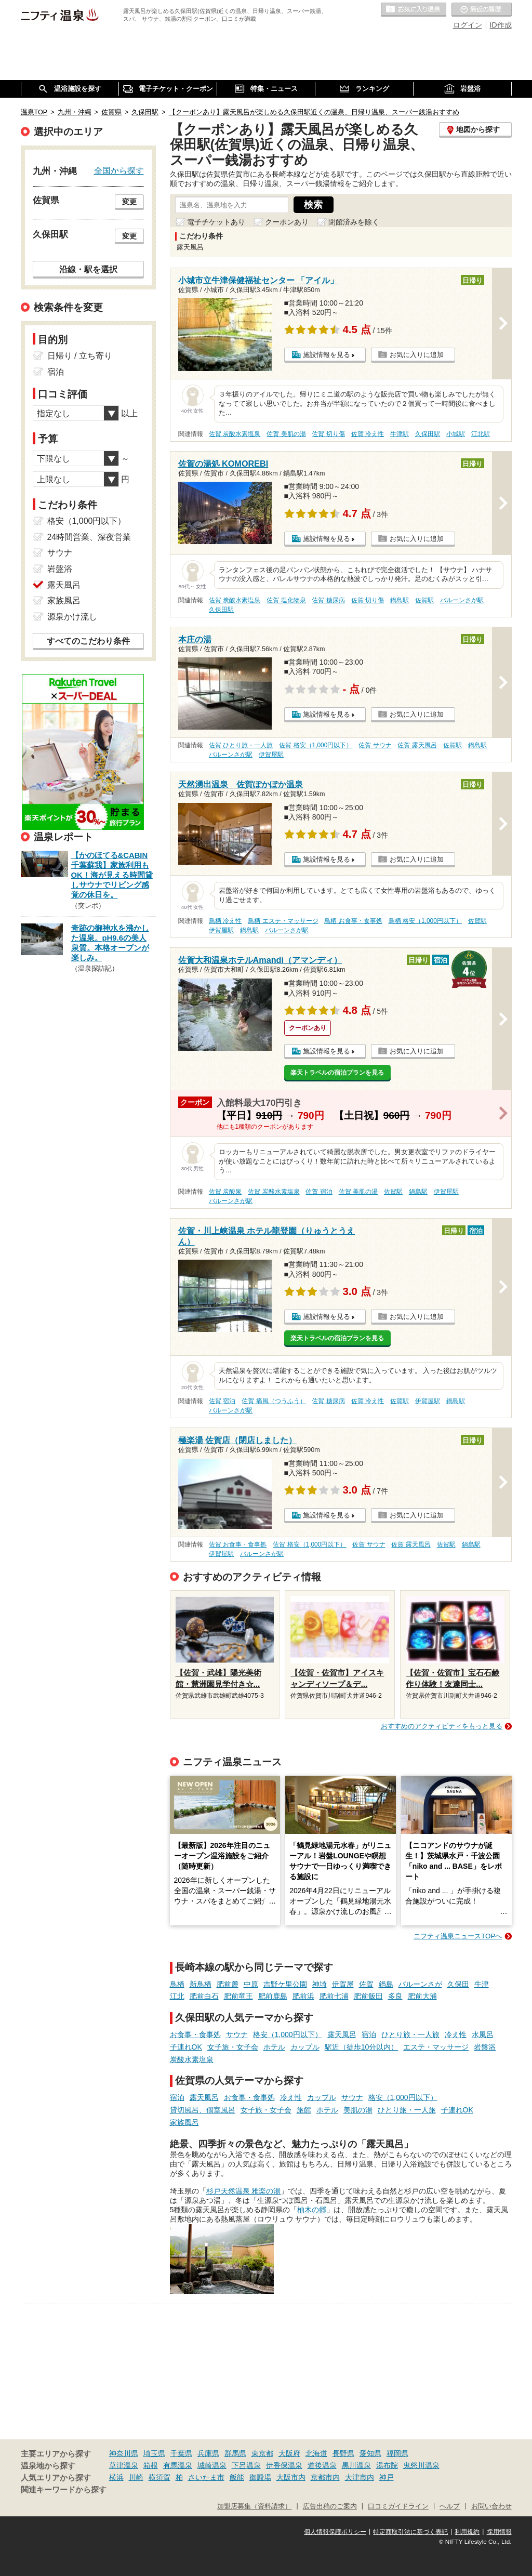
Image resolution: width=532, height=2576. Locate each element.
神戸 (386, 2477)
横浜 (116, 2477)
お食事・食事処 (195, 2034)
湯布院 (387, 2465)
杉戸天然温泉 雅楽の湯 (243, 2191)
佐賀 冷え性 (367, 434)
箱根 (150, 2465)
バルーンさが (420, 1984)
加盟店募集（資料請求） (254, 2506)
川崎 (136, 2477)
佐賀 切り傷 (328, 434)
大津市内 (359, 2477)
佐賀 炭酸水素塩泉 (234, 434)
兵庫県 (208, 2453)
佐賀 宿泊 (318, 1191)
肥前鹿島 (272, 1996)
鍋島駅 (399, 600)
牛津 (481, 1984)
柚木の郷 (311, 2209)
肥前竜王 (238, 1996)
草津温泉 (123, 2465)
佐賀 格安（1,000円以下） (315, 745)
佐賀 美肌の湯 (286, 434)
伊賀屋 (343, 1984)
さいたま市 (206, 2477)
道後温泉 (322, 2465)
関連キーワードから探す (64, 2490)
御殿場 (260, 2477)
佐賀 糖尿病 (328, 600)
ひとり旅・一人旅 (410, 2034)
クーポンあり (287, 222)
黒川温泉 (356, 2465)
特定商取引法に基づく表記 (410, 2531)
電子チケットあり (216, 222)
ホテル (274, 2047)
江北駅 (480, 434)
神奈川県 (123, 2453)
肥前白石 (204, 1996)
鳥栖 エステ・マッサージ (283, 920)
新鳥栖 (200, 1984)
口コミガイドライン (398, 2506)
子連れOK (186, 2047)
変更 (129, 201)
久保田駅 (427, 434)
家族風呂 (184, 2122)
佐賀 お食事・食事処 (238, 1544)
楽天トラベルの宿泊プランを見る (337, 1072)
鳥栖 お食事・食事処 (353, 920)
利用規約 (467, 2531)
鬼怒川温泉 (421, 2465)
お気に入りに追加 (417, 355)
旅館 (304, 2110)
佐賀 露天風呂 (416, 745)
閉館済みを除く (353, 222)
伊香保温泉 (284, 2465)
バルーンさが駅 (462, 600)
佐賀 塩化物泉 (286, 600)
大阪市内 (290, 2477)
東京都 (262, 2453)
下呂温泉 (246, 2465)
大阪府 (289, 2453)
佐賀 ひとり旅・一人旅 (241, 745)
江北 (177, 1996)
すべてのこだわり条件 (88, 641)
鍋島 (386, 1984)
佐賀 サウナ (374, 745)
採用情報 (499, 2531)
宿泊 (369, 2034)
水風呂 (483, 2034)
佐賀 (366, 1984)
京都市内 (325, 2477)
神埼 (319, 1984)
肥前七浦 (334, 1996)
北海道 (316, 2453)
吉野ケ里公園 (285, 1984)
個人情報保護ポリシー (335, 2531)
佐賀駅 (424, 600)
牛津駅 (399, 434)
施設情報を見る (326, 355)
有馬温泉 (177, 2465)
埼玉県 (154, 2453)
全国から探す (119, 170)
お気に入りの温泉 (413, 10)
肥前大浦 (422, 1996)
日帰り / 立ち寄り (79, 355)
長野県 (343, 2453)
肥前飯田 (368, 1996)
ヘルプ (450, 2506)
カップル (305, 2047)
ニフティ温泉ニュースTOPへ (458, 1936)
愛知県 (370, 2453)
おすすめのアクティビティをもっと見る (441, 1726)
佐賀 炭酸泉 (225, 1191)
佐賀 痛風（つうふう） (273, 1401)
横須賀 (159, 2477)
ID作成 (501, 25)
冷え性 (456, 2034)
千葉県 (181, 2453)
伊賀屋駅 (271, 754)
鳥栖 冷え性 (225, 920)
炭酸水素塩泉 (192, 2059)
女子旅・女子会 (232, 2047)
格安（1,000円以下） (287, 2034)
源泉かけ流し (72, 616)
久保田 (458, 1984)
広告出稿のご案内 (330, 2506)
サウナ (237, 2034)
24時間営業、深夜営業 (89, 537)
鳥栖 (177, 1984)
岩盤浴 (485, 2047)
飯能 (237, 2477)
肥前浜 (303, 1996)
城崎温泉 (212, 2465)
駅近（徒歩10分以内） (361, 2047)
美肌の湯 (358, 2110)
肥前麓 (227, 1984)
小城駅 (455, 434)
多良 (395, 1996)
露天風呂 (341, 2034)
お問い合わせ (491, 2506)
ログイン (467, 25)
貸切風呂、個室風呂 (202, 2110)
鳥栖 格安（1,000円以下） (425, 920)
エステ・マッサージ (436, 2047)
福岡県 (397, 2453)
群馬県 (235, 2453)
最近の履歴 (481, 10)
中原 (251, 1984)
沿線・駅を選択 (88, 269)
